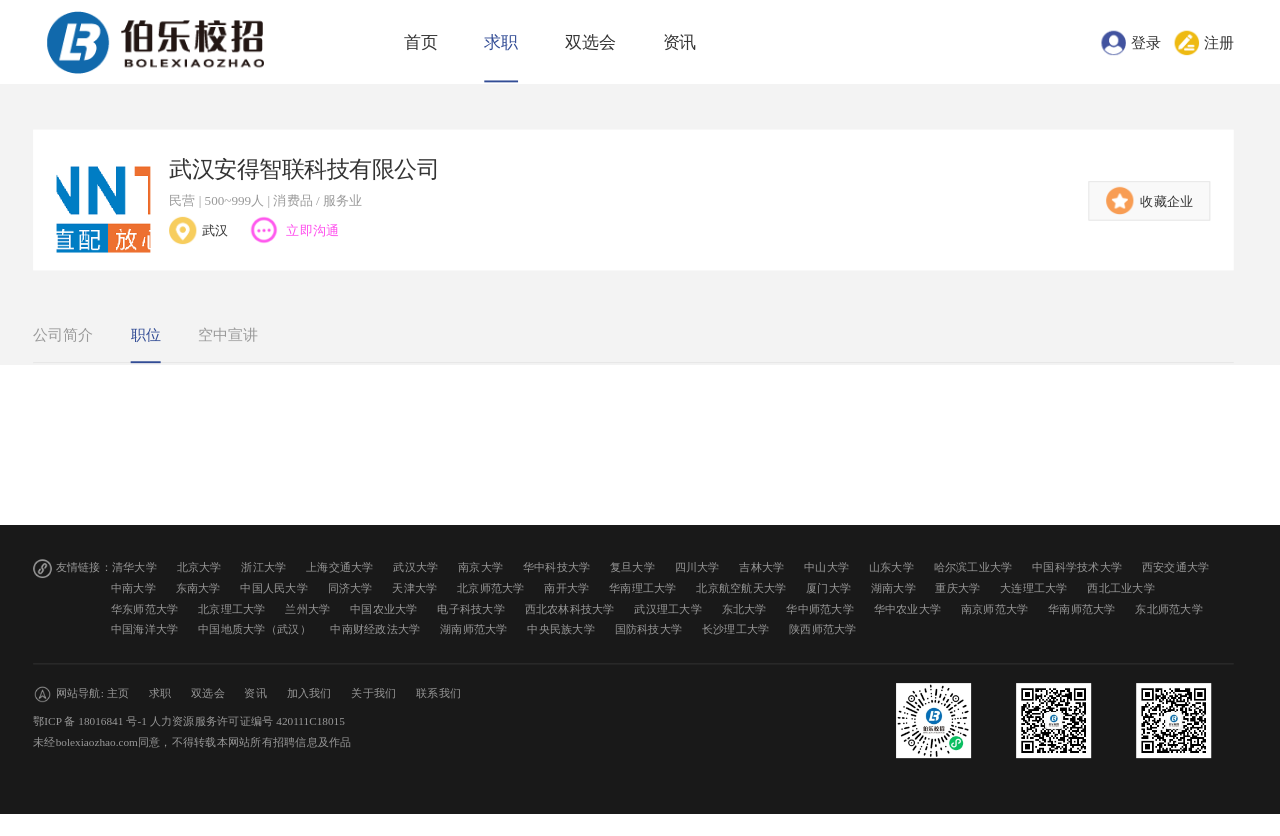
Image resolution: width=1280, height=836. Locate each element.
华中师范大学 (820, 608)
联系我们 (438, 693)
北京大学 (199, 567)
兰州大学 (307, 608)
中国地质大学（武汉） (254, 629)
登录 (1146, 42)
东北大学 (744, 608)
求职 (501, 42)
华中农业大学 (908, 608)
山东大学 (891, 567)
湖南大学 (893, 588)
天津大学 (414, 588)
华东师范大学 (145, 608)
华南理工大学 (643, 588)
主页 (118, 693)
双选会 (590, 42)
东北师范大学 (1169, 608)
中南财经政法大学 (375, 629)
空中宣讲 (228, 335)
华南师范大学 (1082, 608)
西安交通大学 (1176, 567)
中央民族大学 (561, 629)
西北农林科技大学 (570, 608)
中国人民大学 (274, 588)
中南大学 (133, 588)
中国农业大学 (384, 608)
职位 (146, 335)
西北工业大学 (1121, 588)
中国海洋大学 (145, 629)
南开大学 (566, 588)
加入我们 (309, 693)
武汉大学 (415, 567)
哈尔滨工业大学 (973, 567)
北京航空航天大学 (741, 588)
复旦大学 (632, 567)
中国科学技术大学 (1077, 567)
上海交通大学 (340, 567)
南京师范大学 (995, 608)
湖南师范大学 (474, 629)
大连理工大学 (1034, 588)
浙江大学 (263, 567)
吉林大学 (761, 567)
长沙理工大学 (736, 629)
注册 (1219, 42)
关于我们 (373, 693)
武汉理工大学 (668, 608)
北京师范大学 (491, 588)
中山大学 (826, 567)
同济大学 (350, 588)
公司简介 (63, 335)
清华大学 (134, 567)
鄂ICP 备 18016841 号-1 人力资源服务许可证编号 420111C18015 (189, 721)
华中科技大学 (557, 567)
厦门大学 (828, 588)
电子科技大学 (471, 608)
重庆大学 (957, 588)
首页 (421, 42)
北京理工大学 (232, 608)
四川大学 (697, 567)
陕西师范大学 (823, 629)
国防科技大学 (649, 629)
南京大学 (480, 567)
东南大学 (198, 588)
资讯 (680, 42)
